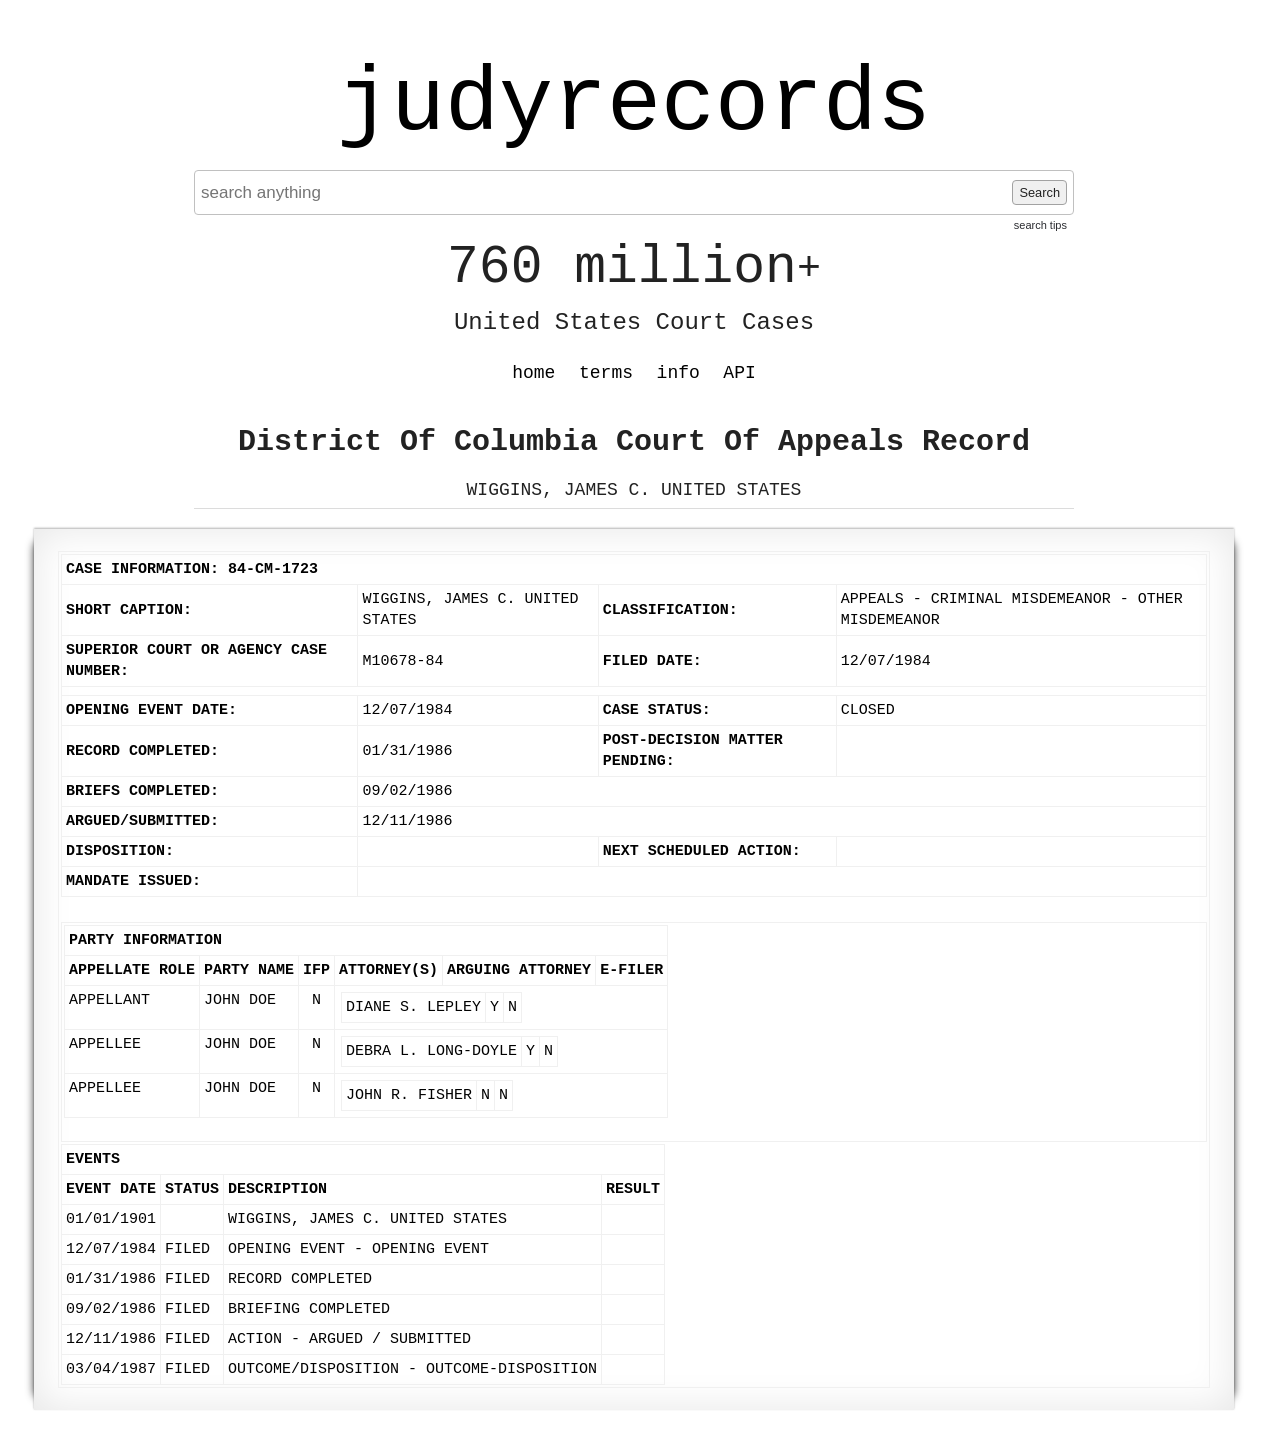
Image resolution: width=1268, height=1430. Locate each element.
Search (1039, 192)
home (533, 373)
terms (606, 373)
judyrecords (634, 105)
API (739, 373)
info (678, 373)
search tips (1040, 225)
